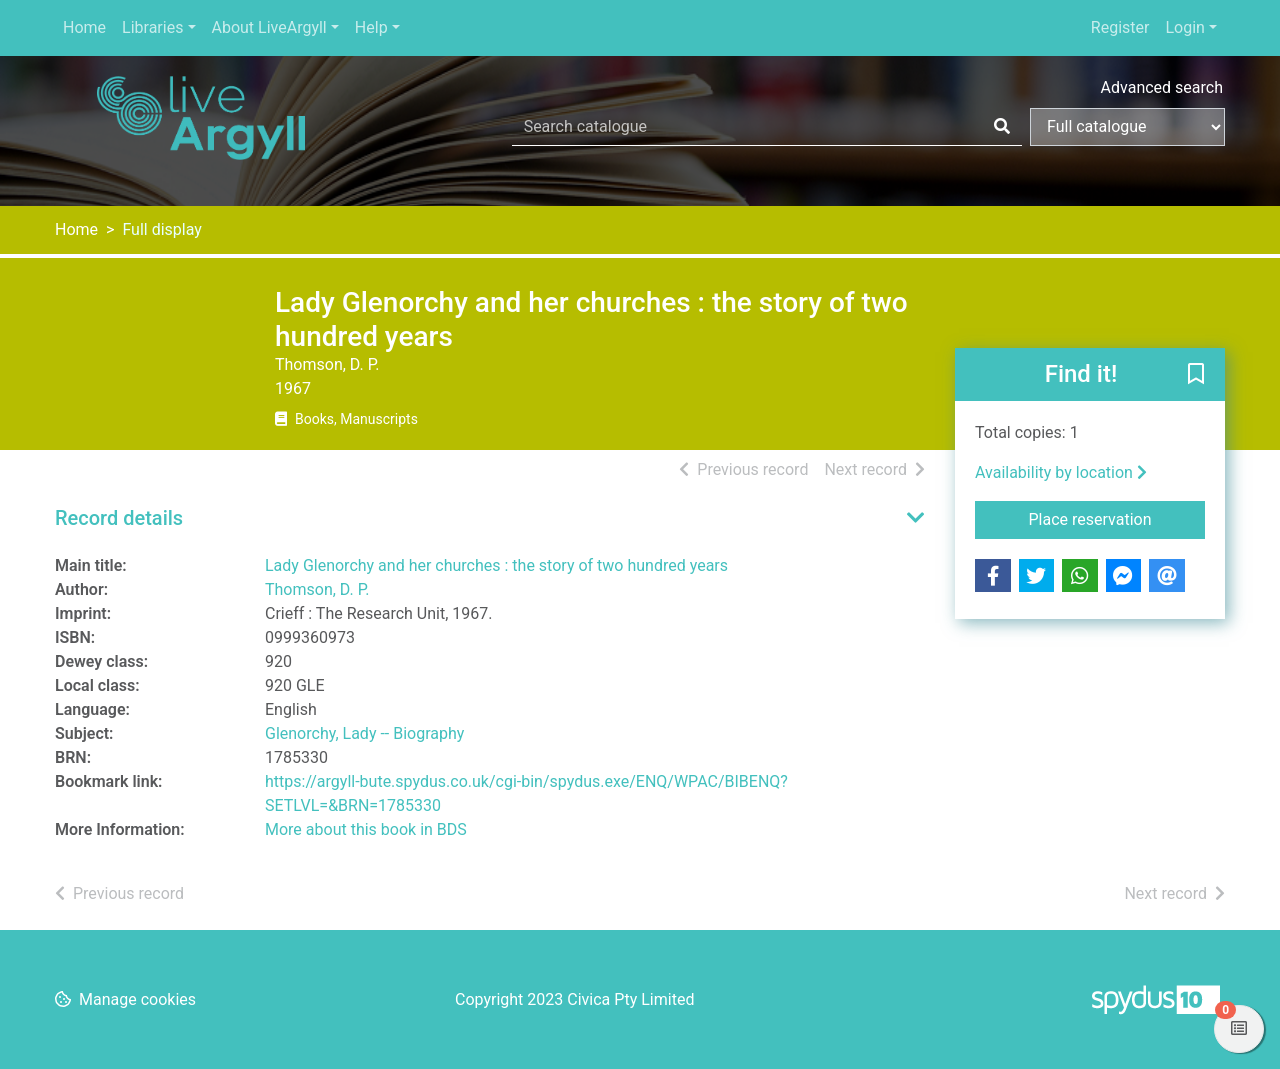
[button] (1196, 376)
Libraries (152, 27)
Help (371, 27)
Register (1120, 27)
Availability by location (1061, 472)
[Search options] (1127, 127)
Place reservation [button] (1117, 518)
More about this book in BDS (366, 829)
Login (1184, 27)
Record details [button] (119, 518)
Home (84, 27)
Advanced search (1162, 87)
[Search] (1002, 127)
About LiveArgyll (269, 27)
